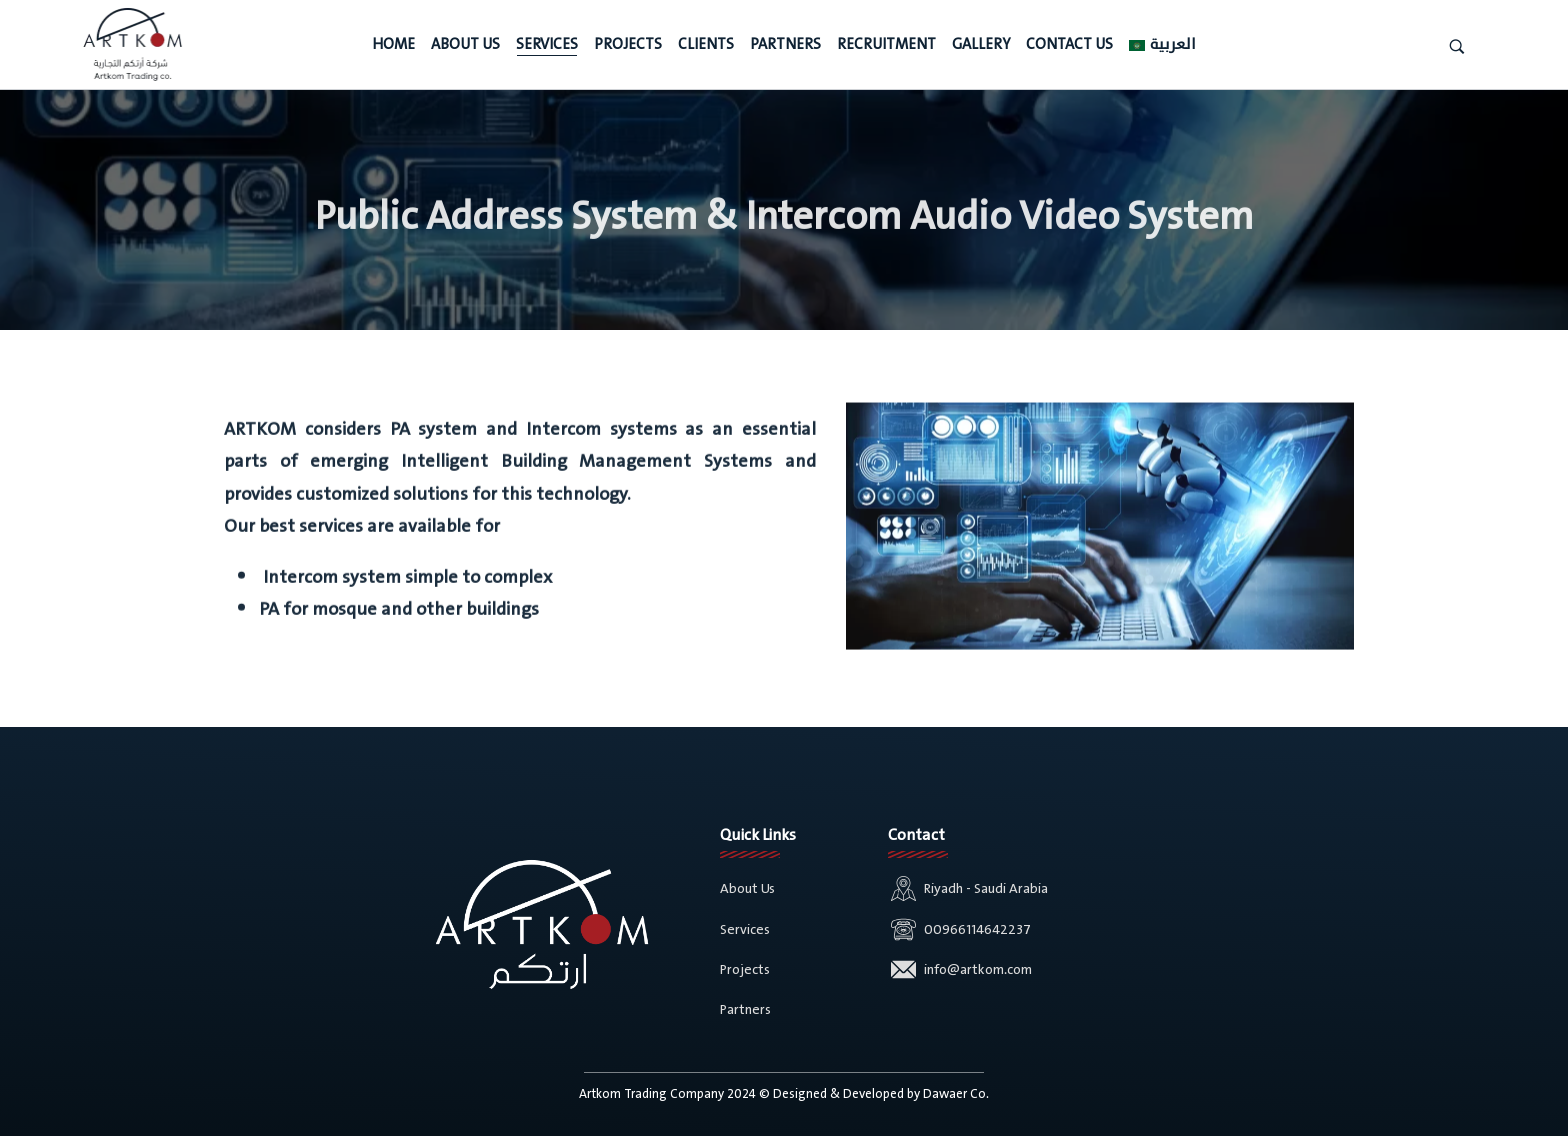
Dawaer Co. (956, 1094)
